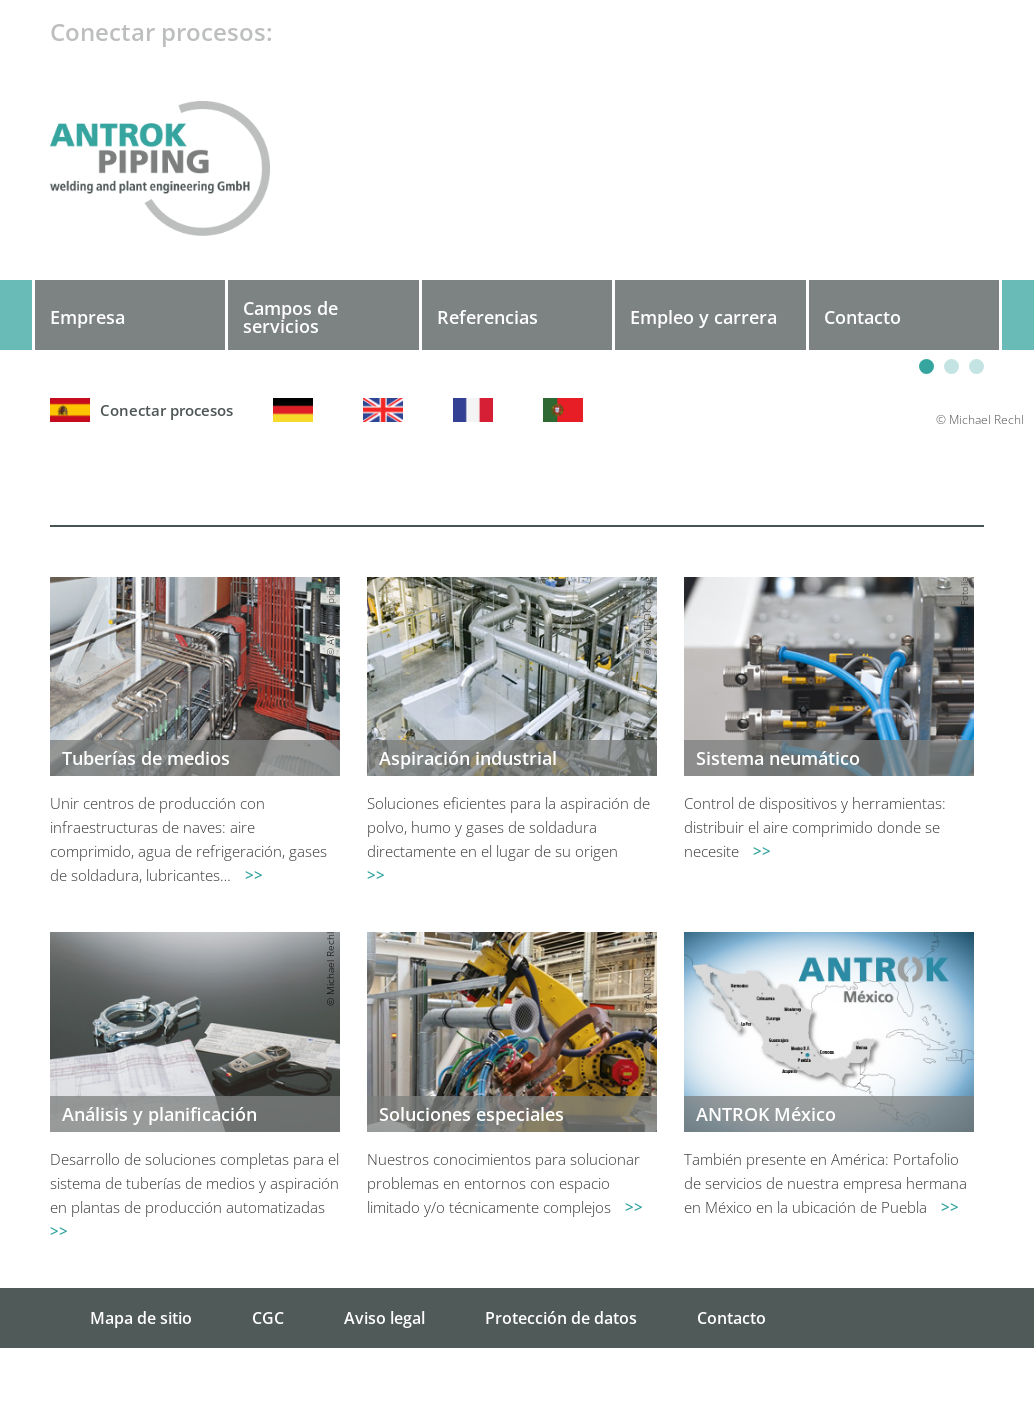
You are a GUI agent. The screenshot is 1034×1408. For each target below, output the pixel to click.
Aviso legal (384, 1318)
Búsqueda (735, 1378)
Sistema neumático (778, 758)
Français (478, 410)
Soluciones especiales (471, 1114)
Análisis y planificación (159, 1114)
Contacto (731, 1318)
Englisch (388, 410)
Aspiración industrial (468, 758)
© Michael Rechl (330, 969)
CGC (268, 1318)
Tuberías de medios (146, 758)
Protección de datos (561, 1318)
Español (166, 410)
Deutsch (298, 410)
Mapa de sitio (141, 1318)
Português (568, 410)
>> (254, 875)
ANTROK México (766, 1114)
